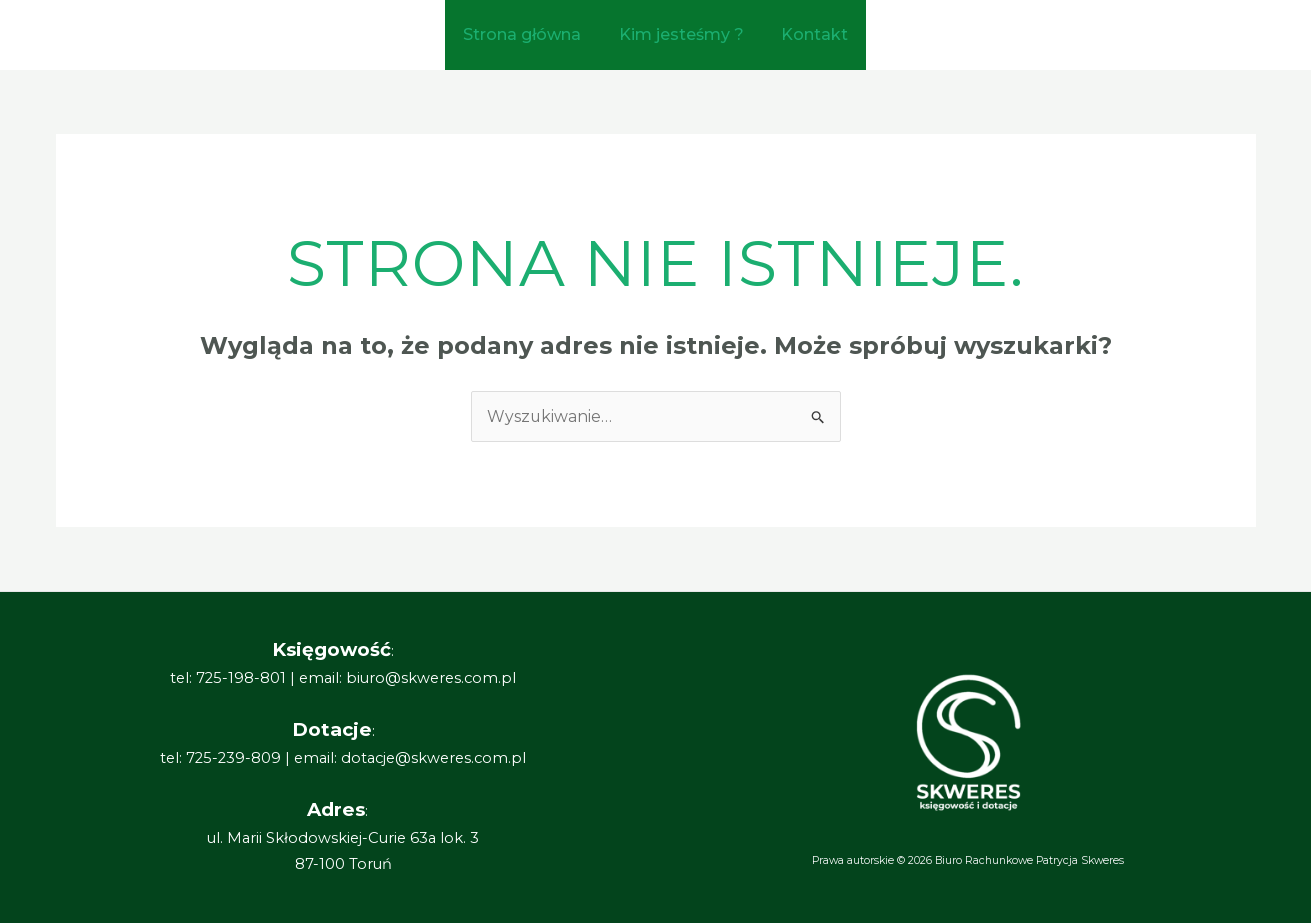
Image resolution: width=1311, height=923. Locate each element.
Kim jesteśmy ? (681, 34)
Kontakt (809, 34)
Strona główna (528, 34)
